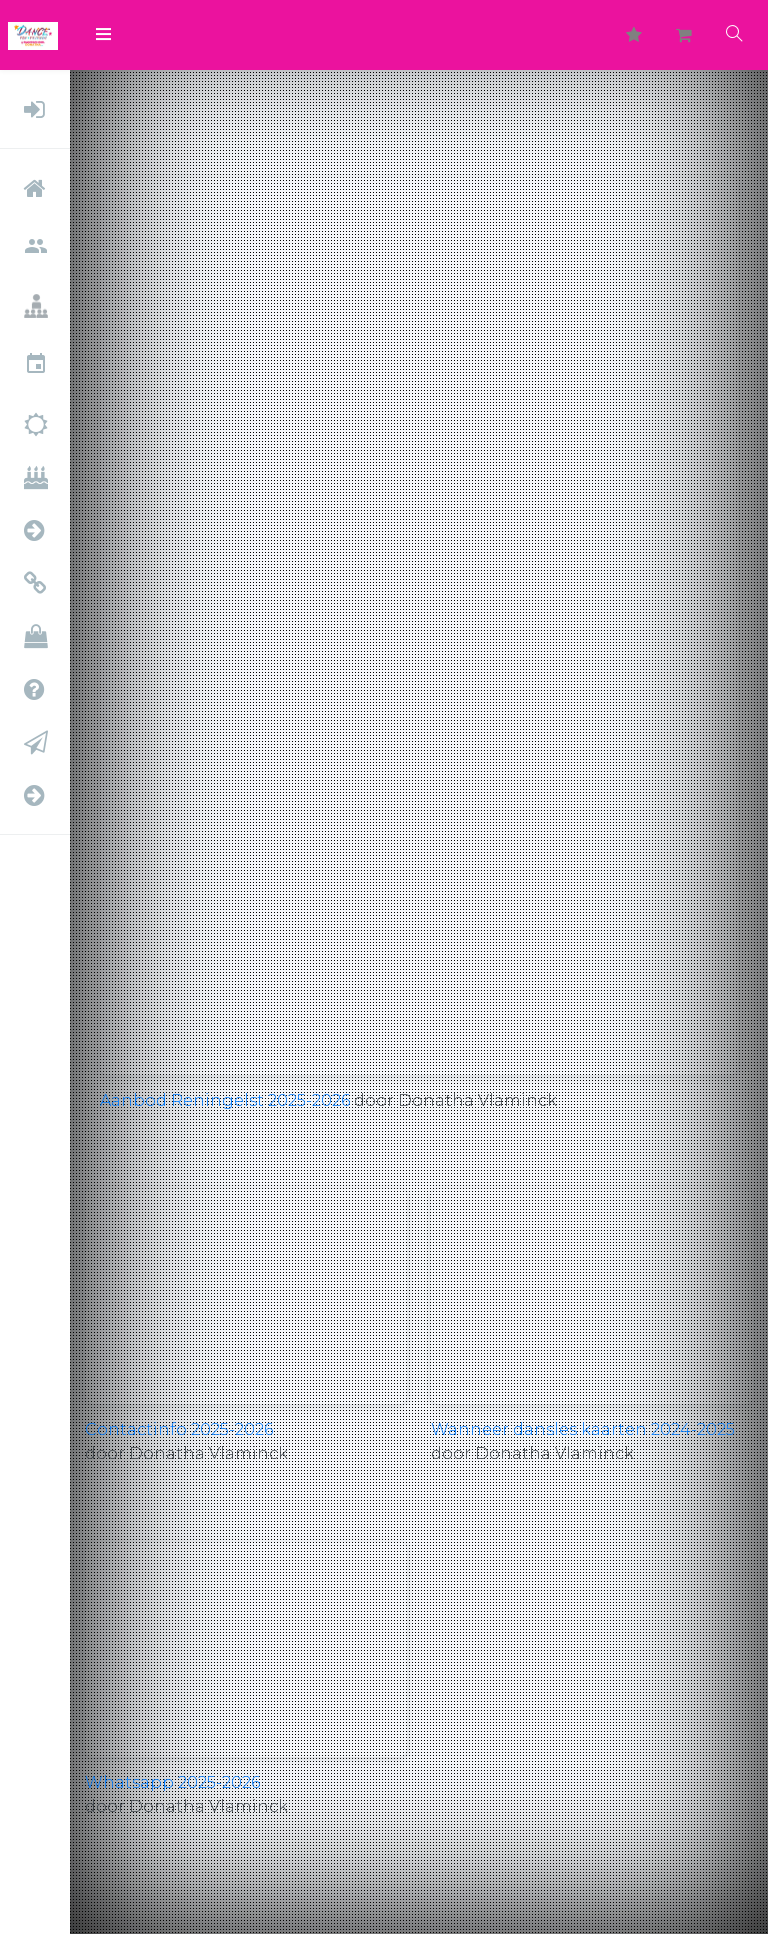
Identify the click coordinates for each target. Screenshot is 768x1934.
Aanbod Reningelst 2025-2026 (225, 1100)
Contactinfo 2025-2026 (179, 1429)
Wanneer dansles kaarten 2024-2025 (583, 1429)
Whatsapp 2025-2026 (172, 1782)
